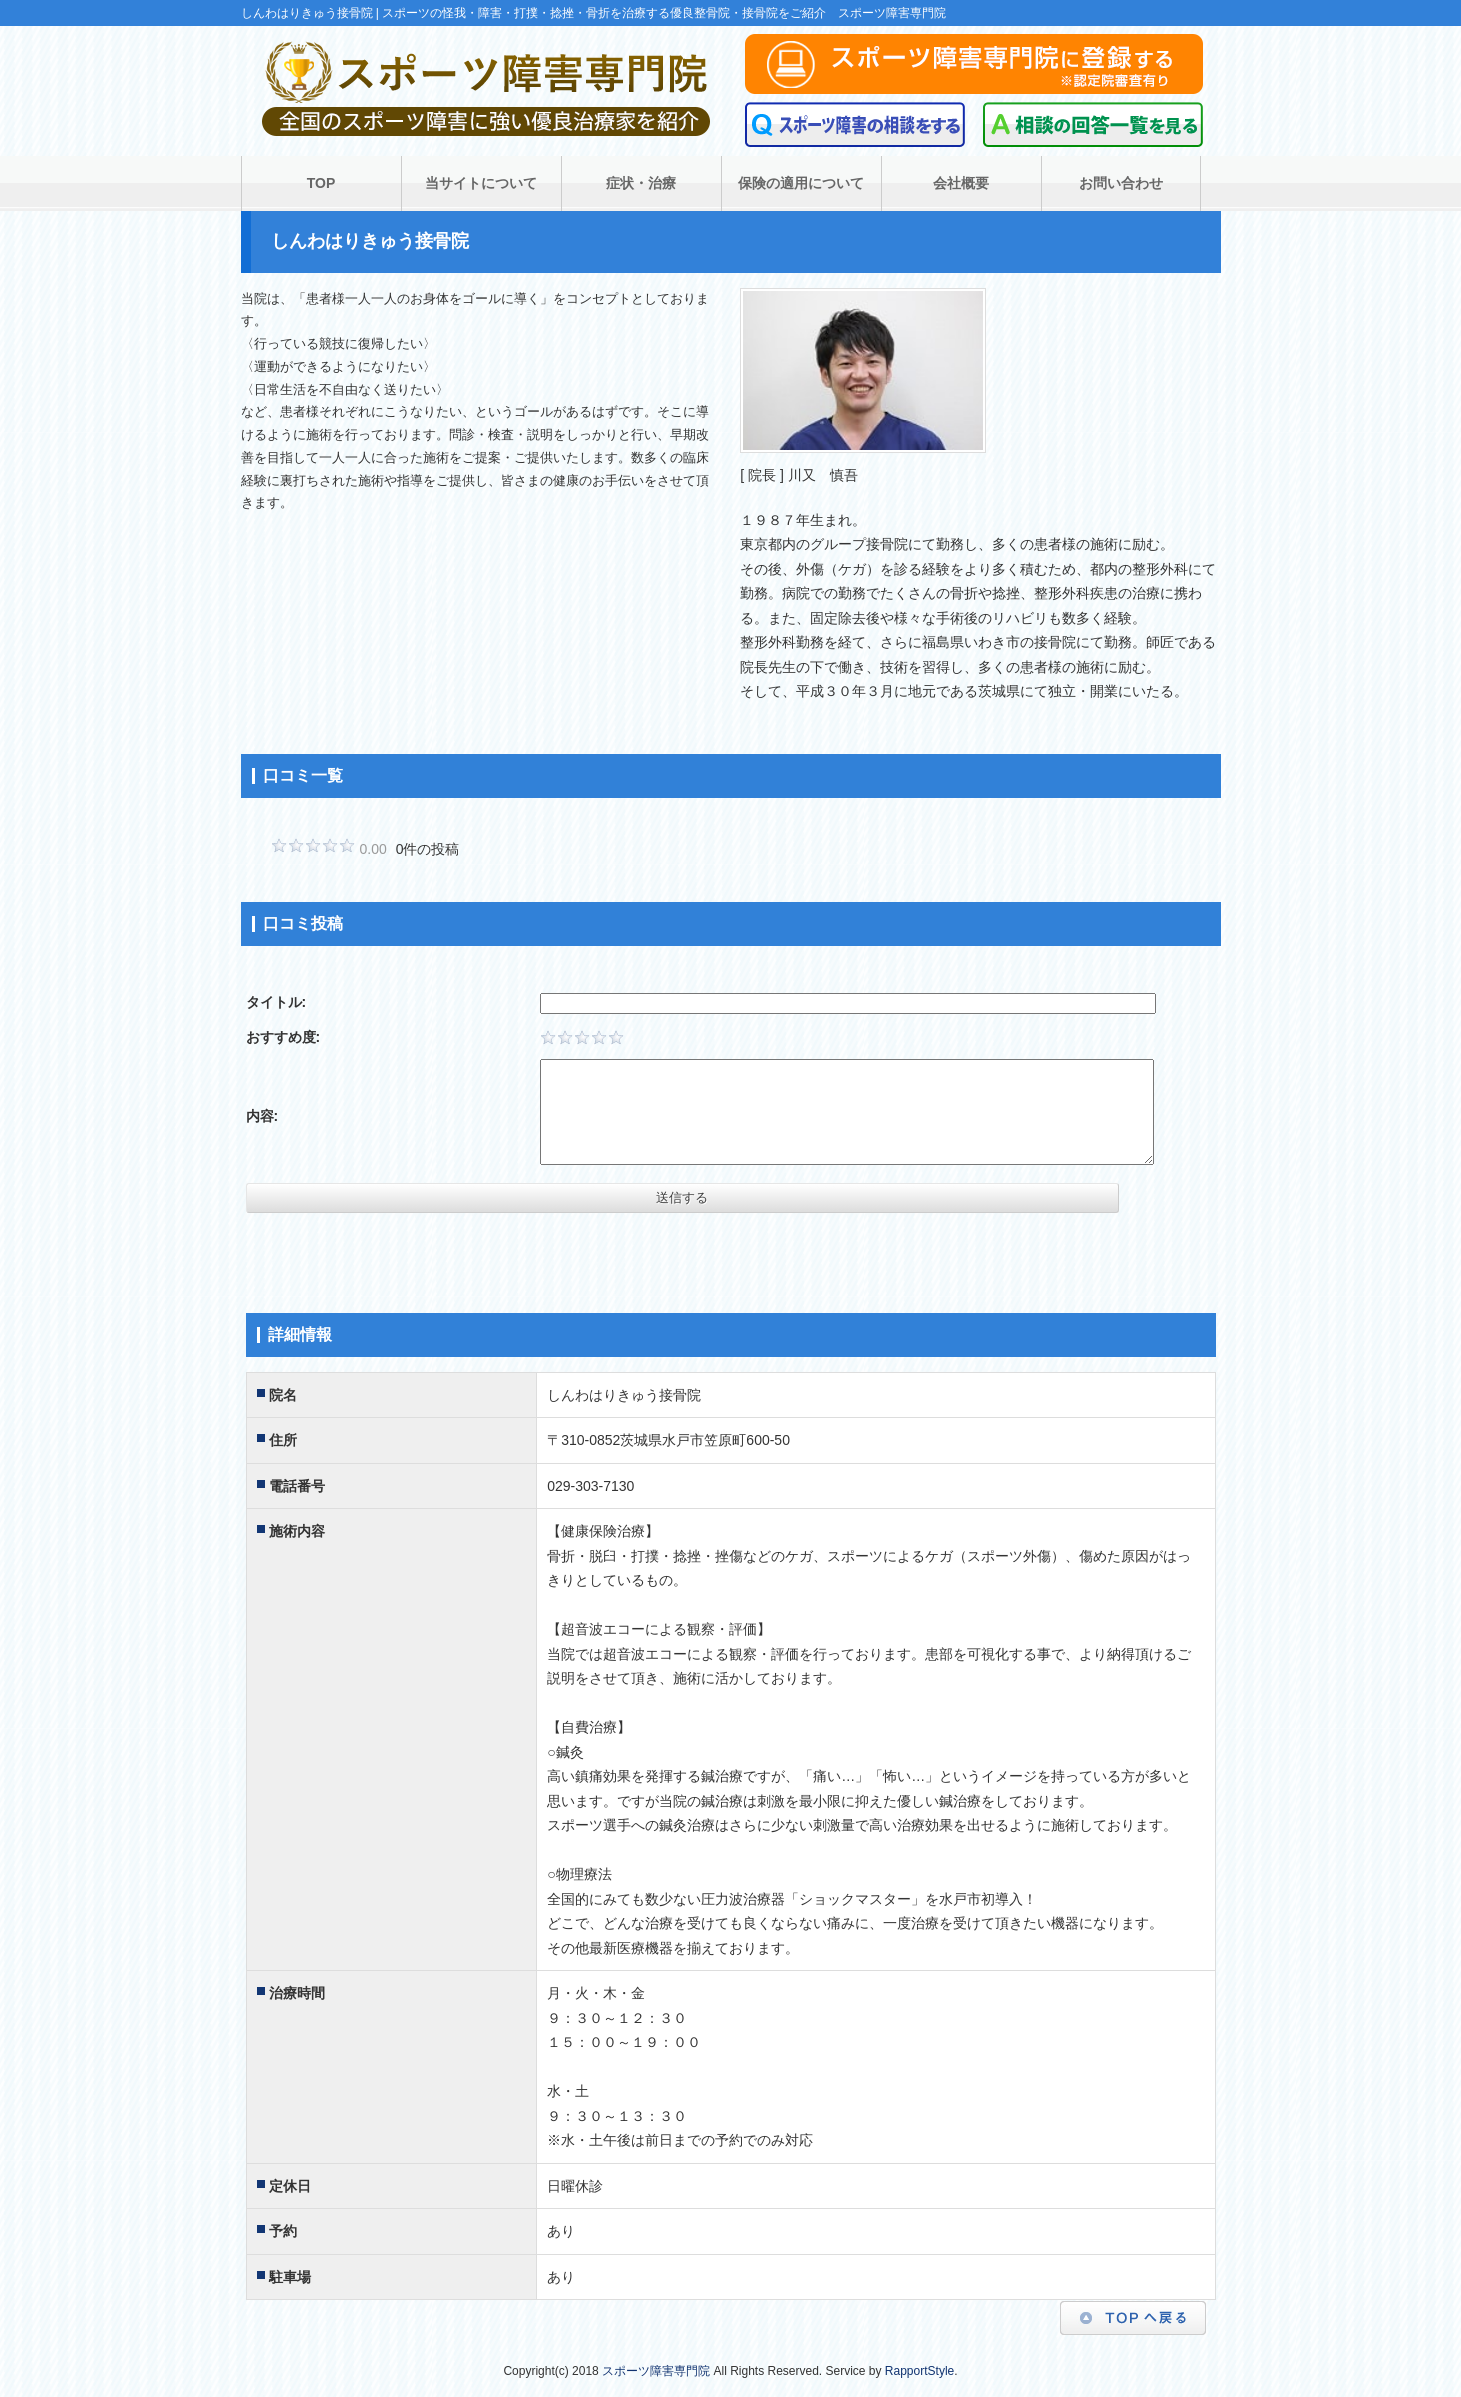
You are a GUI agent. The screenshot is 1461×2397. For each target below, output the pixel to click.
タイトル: (276, 1002)
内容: (262, 1116)
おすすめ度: (283, 1037)
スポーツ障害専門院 (656, 2371)
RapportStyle (919, 2371)
